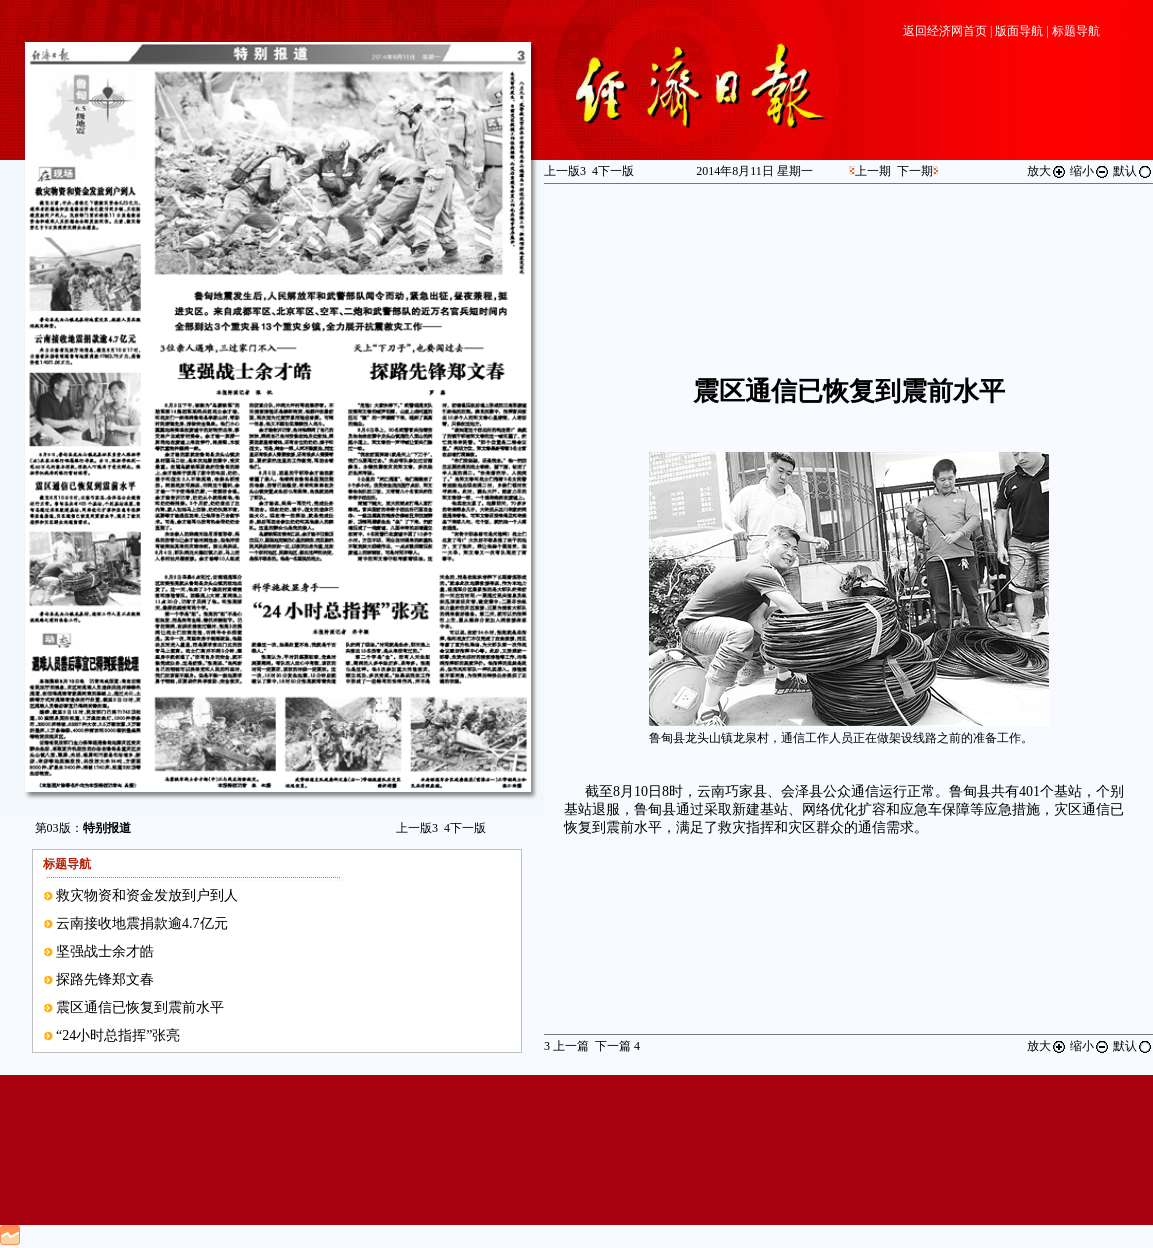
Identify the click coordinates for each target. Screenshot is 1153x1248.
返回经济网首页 (945, 31)
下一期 (915, 171)
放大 (1047, 171)
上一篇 (566, 1046)
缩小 (1090, 171)
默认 (1133, 171)
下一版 (465, 828)
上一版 (417, 828)
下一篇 (617, 1046)
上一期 (873, 171)
